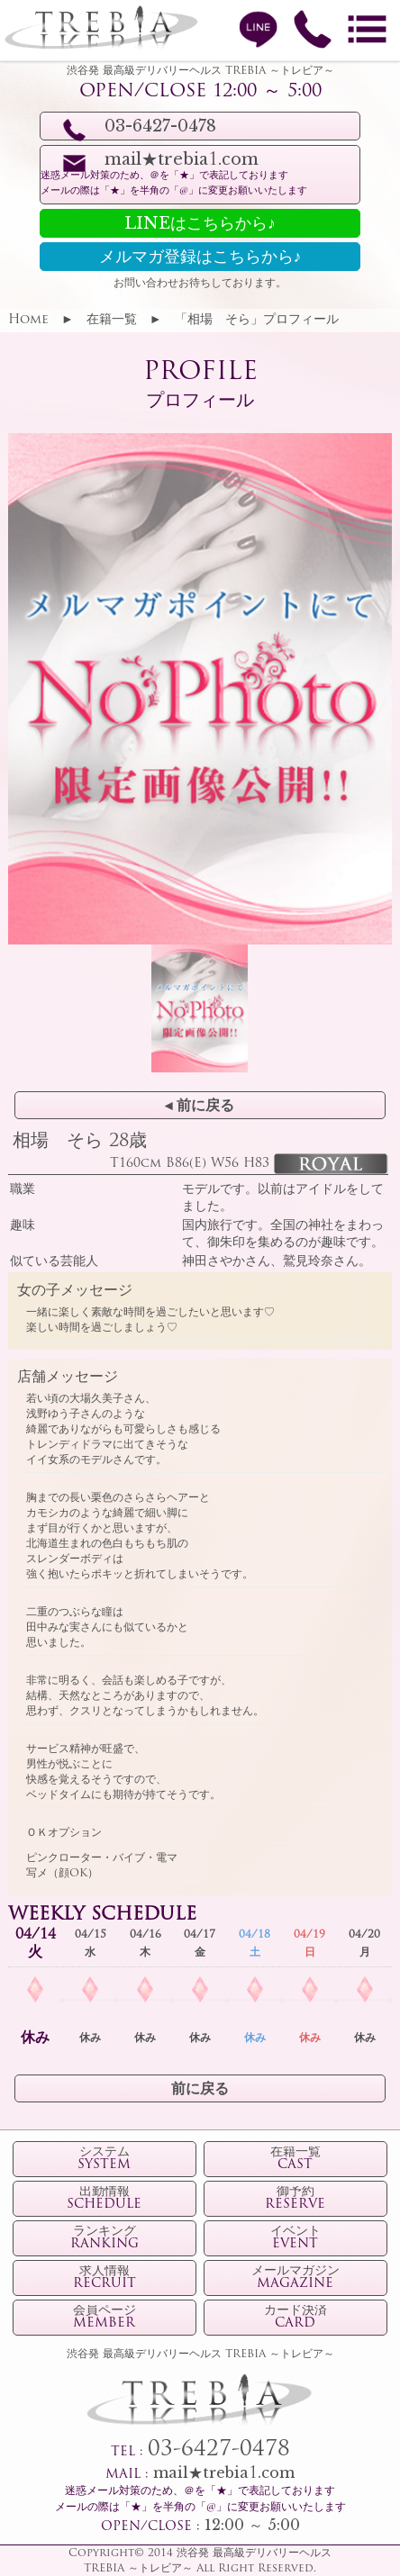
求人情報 (104, 2278)
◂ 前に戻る (199, 1106)
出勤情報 (104, 2198)
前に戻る (200, 2090)
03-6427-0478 (219, 2450)
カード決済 (295, 2317)
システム (104, 2159)
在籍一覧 (112, 320)
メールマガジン (295, 2278)
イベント (295, 2238)
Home (28, 320)
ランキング (104, 2238)
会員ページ (104, 2317)
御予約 (295, 2198)
